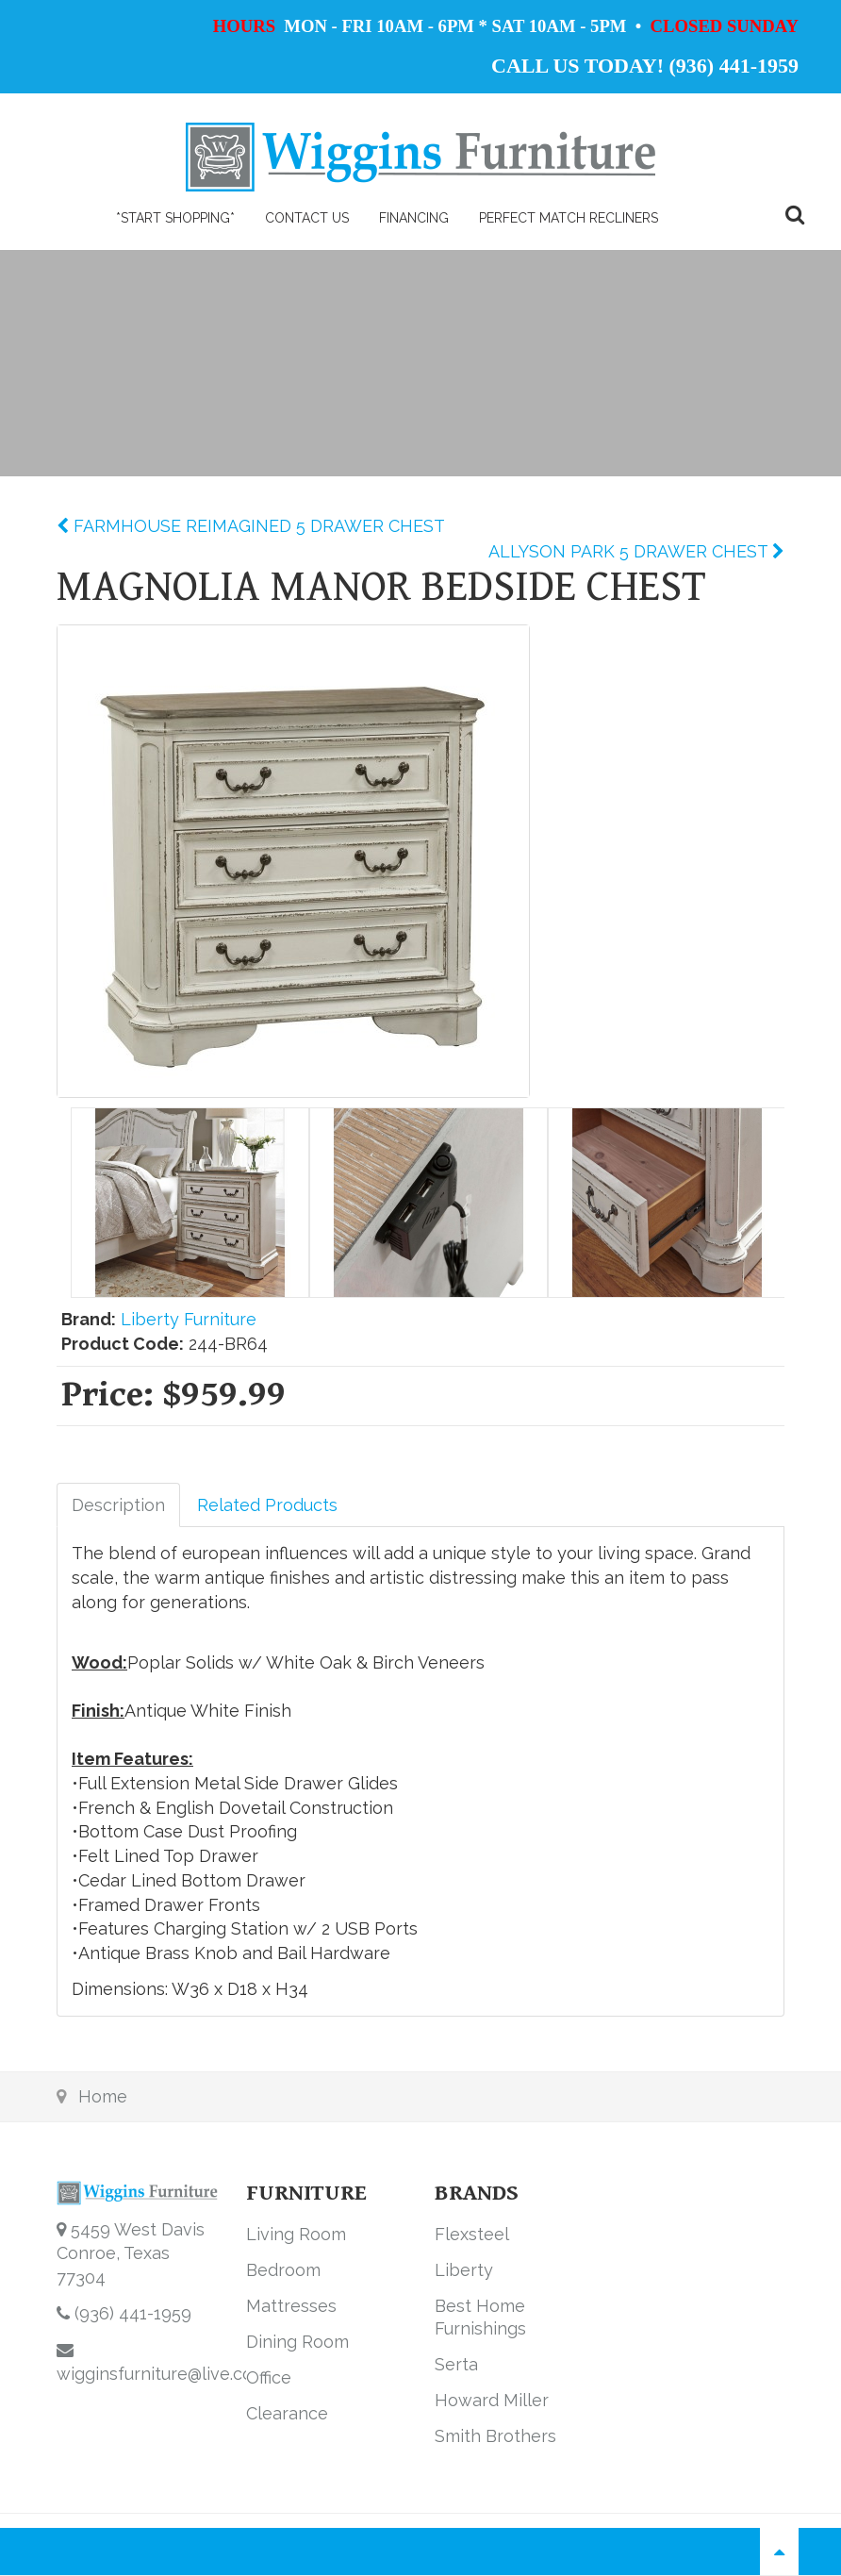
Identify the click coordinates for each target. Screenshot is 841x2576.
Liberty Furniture (188, 1319)
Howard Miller (492, 2400)
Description (118, 1505)
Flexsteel (472, 2234)
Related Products (267, 1505)
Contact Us (307, 217)
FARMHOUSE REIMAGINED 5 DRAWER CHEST (257, 526)
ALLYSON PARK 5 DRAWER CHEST (630, 551)
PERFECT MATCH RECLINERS (568, 217)
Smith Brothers (495, 2436)
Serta (456, 2364)
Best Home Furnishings (480, 2317)
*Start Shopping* (175, 217)
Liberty (464, 2270)
